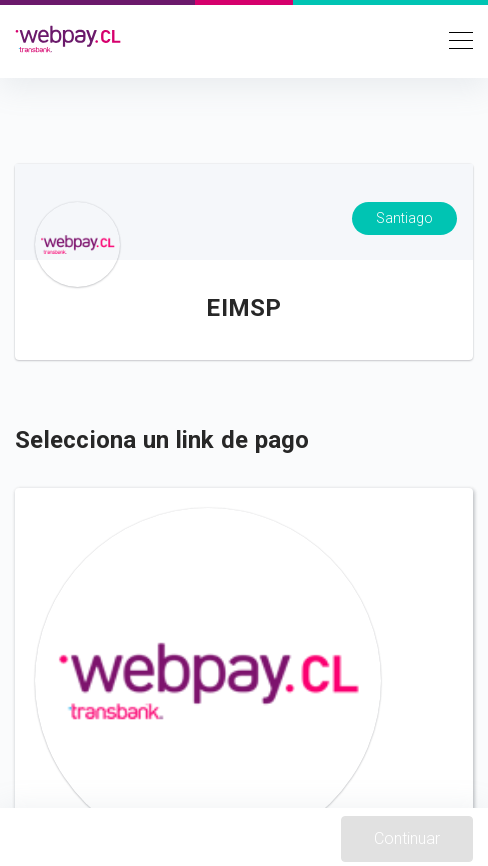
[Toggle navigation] (455, 39)
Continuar (407, 838)
